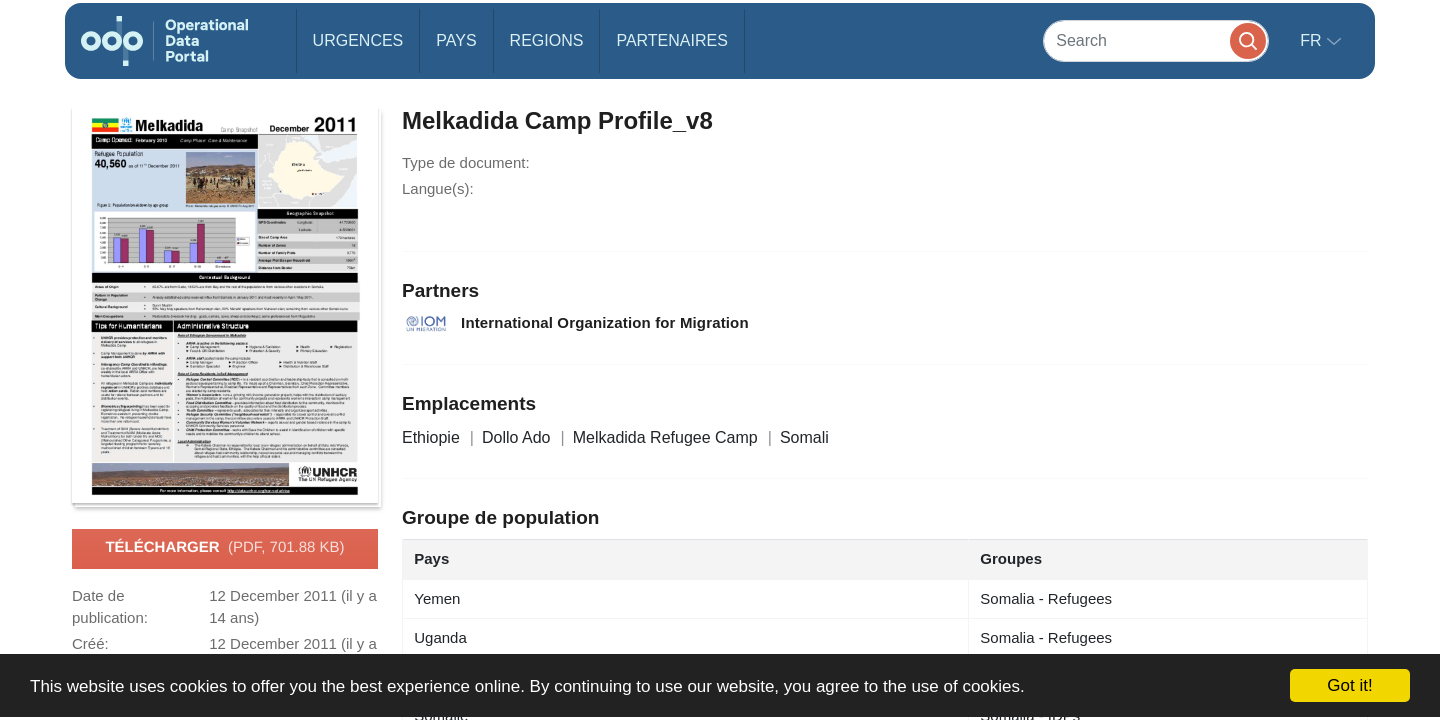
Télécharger (224, 548)
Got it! (1349, 685)
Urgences (358, 40)
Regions (547, 40)
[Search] (1156, 40)
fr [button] (1313, 40)
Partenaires (671, 40)
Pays (456, 40)
